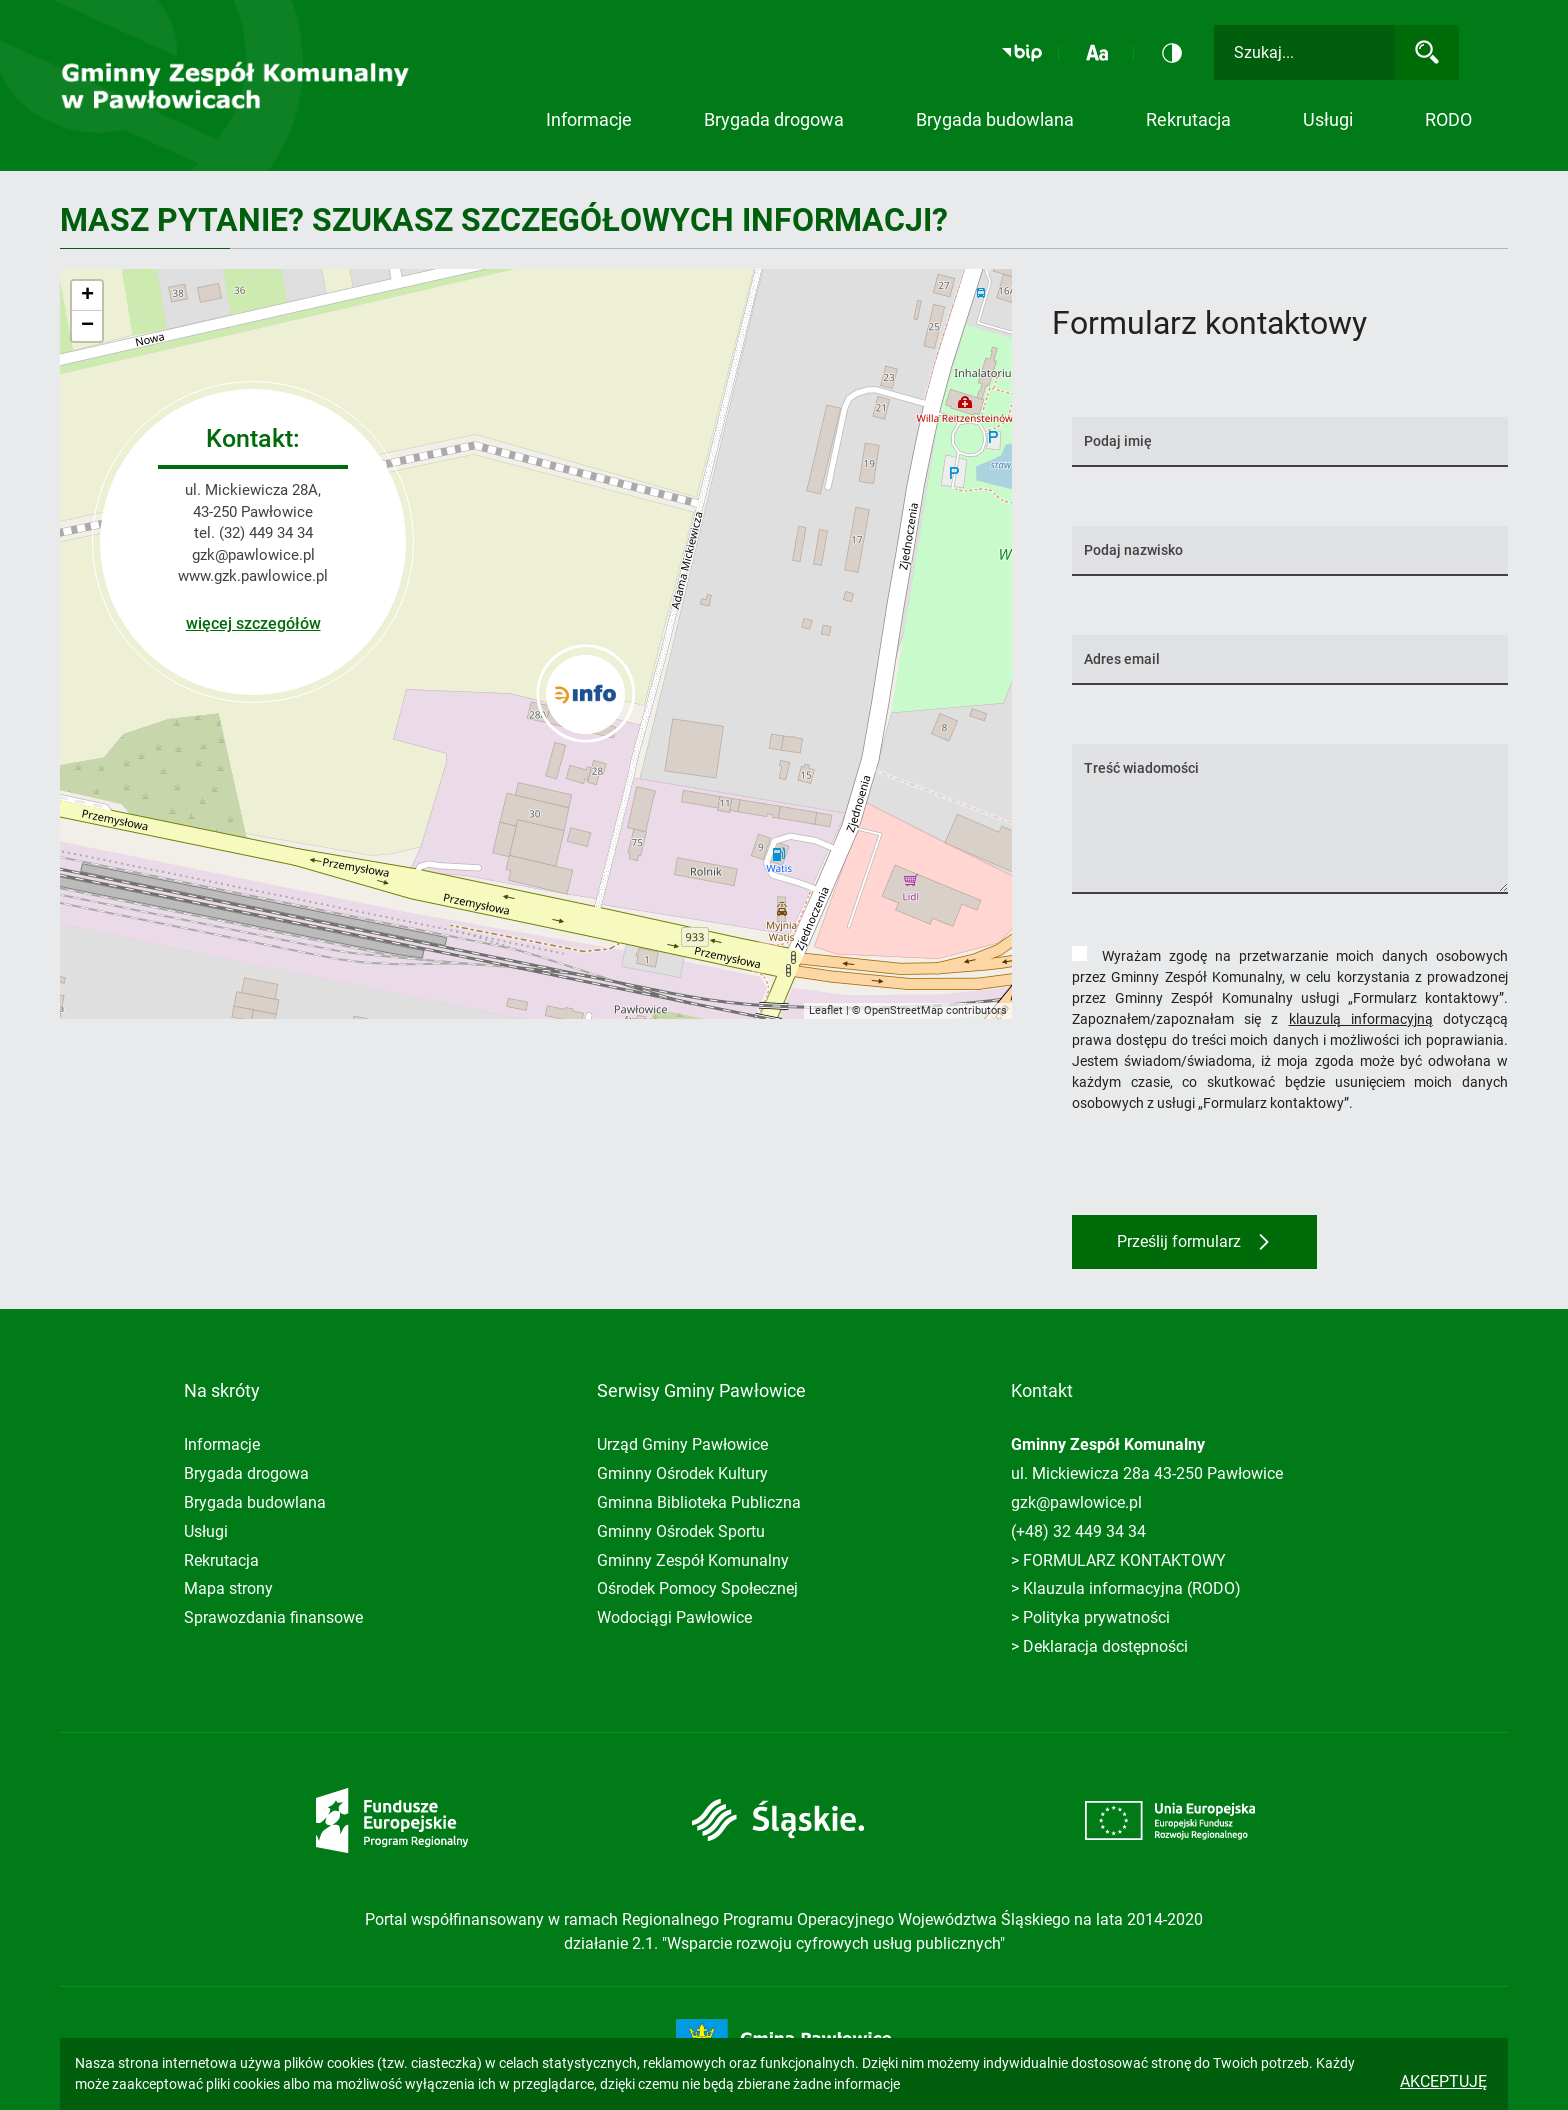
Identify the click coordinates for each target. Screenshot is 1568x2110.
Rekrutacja (1188, 119)
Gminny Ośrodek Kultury (682, 1473)
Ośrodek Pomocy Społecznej (697, 1588)
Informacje (589, 119)
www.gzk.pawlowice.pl (253, 576)
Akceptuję (1443, 2081)
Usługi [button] (1328, 119)
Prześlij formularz (1179, 1241)
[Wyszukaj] (1426, 52)
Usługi (206, 1531)
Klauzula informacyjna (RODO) (1132, 1588)
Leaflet (826, 1010)
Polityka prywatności (1096, 1617)
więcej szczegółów (253, 623)
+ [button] (87, 296)
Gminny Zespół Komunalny (693, 1560)
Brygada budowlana (995, 119)
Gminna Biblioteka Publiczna (699, 1502)
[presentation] (1224, 1166)
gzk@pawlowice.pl (253, 555)
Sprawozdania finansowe (273, 1617)
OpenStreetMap (903, 1010)
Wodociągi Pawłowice (674, 1617)
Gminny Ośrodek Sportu (681, 1531)
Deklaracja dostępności (1105, 1646)
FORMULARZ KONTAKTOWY (1124, 1560)
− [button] (87, 326)
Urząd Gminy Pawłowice (682, 1444)
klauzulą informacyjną (1361, 1019)
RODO (1448, 119)
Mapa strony (228, 1588)
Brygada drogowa (774, 119)
